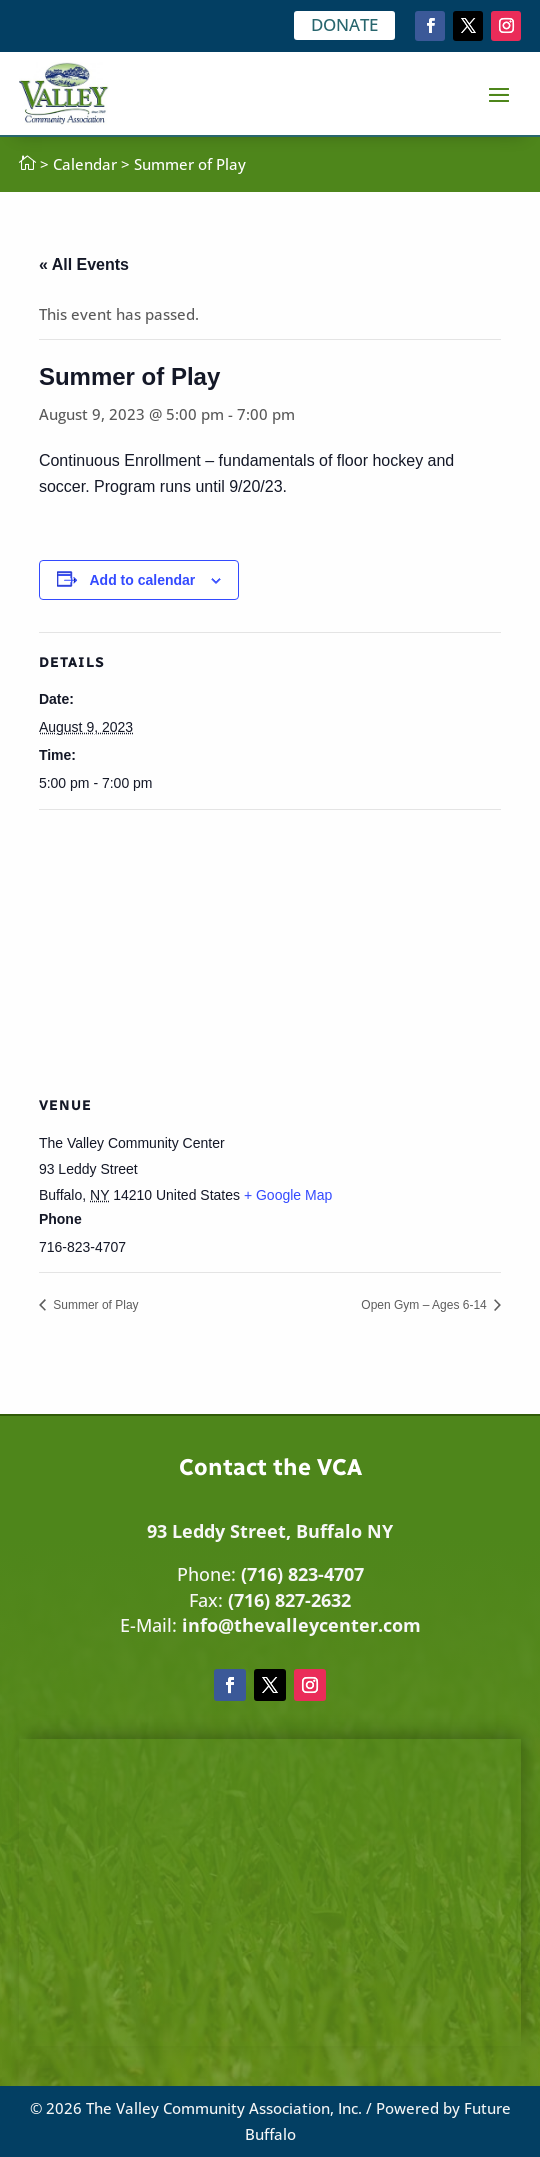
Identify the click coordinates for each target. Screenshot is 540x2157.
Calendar (85, 164)
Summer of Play (94, 1305)
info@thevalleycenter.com (301, 1625)
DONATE (344, 24)
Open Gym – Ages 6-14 (425, 1305)
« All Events (84, 264)
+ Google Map (288, 1195)
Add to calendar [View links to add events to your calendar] (143, 580)
